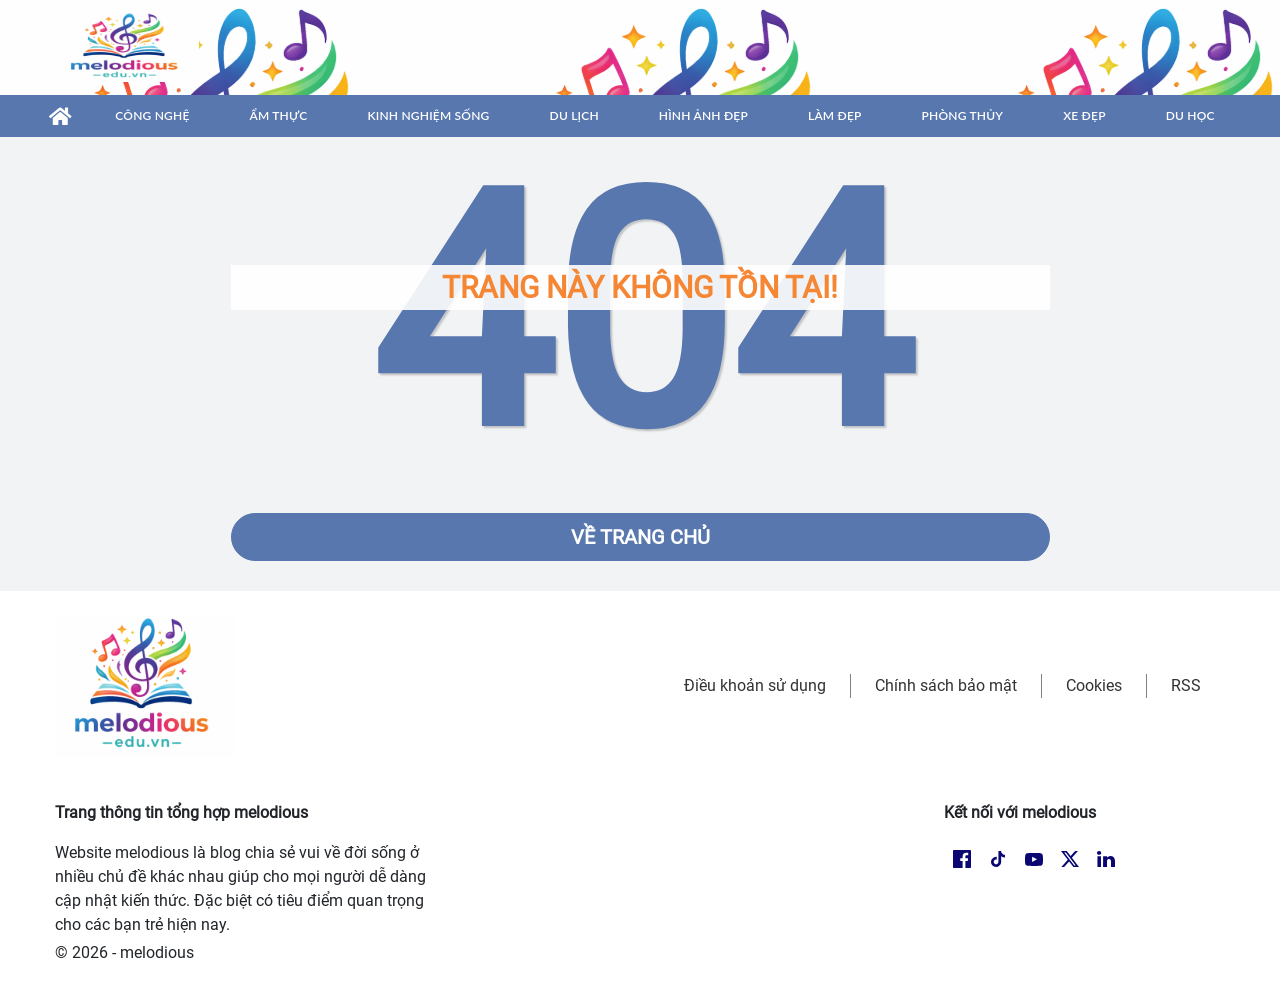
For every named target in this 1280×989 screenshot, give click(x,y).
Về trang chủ (640, 537)
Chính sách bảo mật (946, 685)
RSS (1186, 685)
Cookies (1094, 685)
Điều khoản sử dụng (755, 685)
